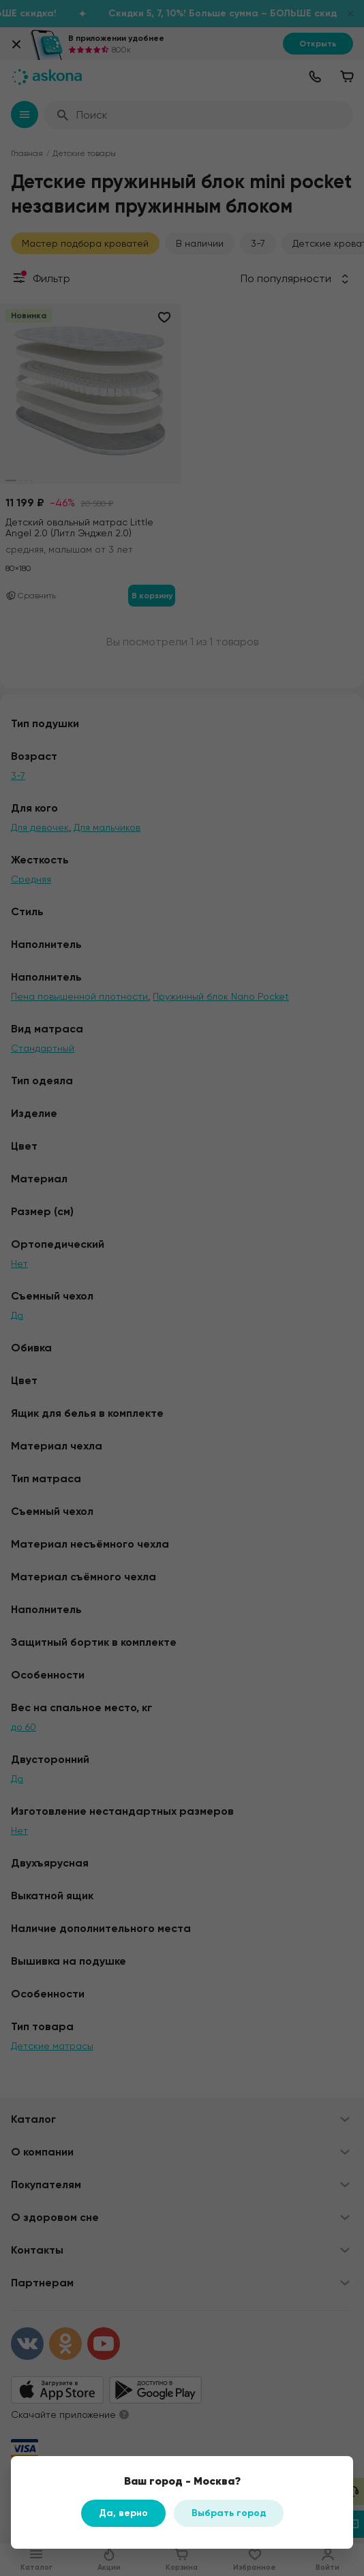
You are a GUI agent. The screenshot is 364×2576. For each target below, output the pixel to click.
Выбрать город (229, 2513)
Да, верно (123, 2513)
